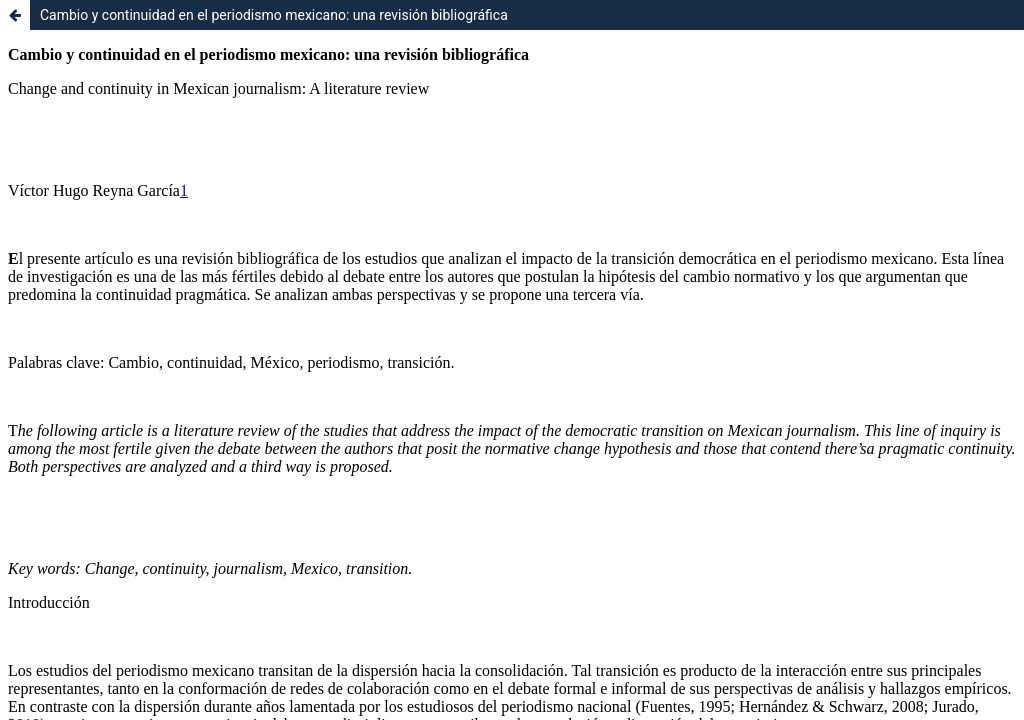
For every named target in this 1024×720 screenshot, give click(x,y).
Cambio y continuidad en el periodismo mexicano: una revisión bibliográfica (274, 15)
